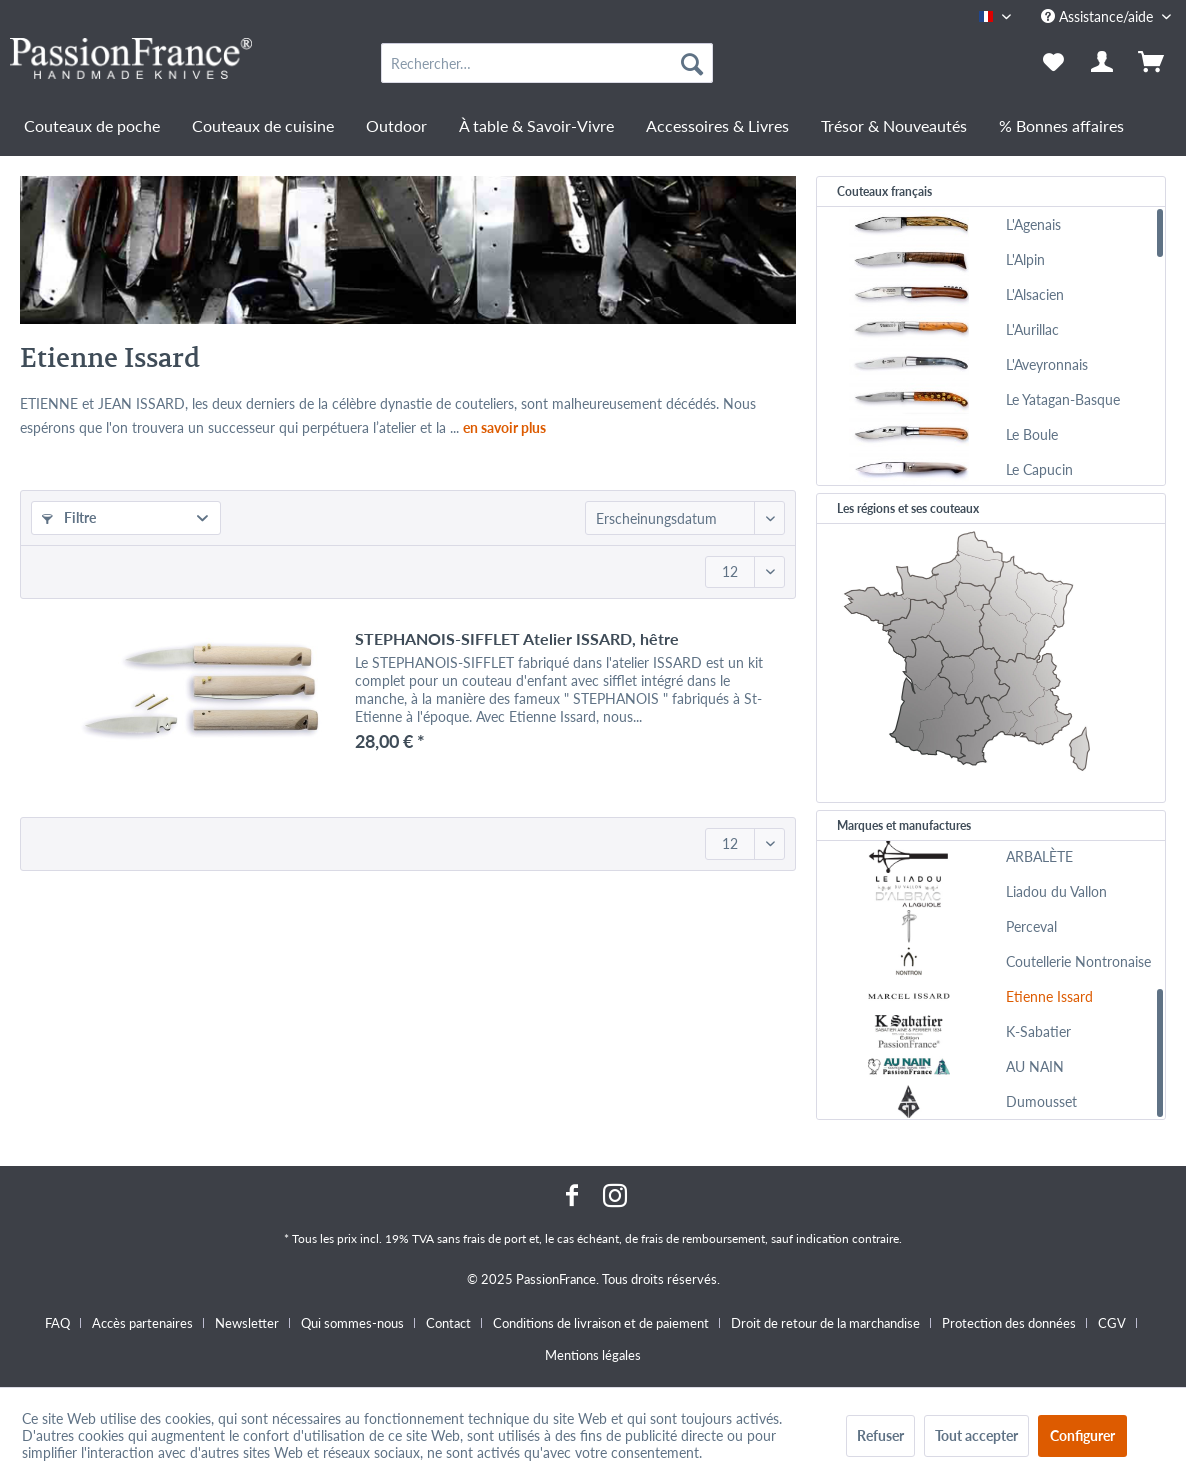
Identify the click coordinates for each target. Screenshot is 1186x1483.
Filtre (69, 517)
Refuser (880, 1435)
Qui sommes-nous (352, 1323)
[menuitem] (547, 63)
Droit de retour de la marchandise (825, 1323)
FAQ (57, 1323)
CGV (1112, 1323)
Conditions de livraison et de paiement (601, 1323)
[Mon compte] (1103, 63)
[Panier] (1153, 63)
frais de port (494, 1238)
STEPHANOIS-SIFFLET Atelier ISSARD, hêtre (517, 638)
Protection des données (1009, 1323)
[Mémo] (1053, 63)
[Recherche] (692, 63)
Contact (448, 1323)
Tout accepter (976, 1435)
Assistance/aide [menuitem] (1099, 16)
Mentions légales (593, 1355)
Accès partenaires (142, 1323)
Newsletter (247, 1323)
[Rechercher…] (547, 63)
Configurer (1082, 1435)
